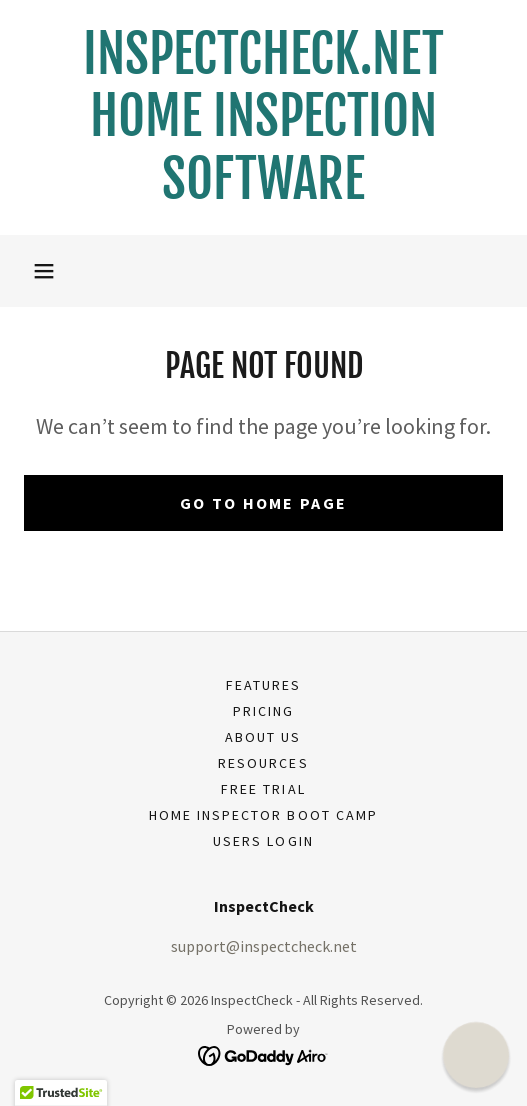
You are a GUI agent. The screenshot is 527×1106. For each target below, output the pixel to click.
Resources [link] (263, 763)
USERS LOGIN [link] (263, 841)
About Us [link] (263, 737)
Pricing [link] (263, 711)
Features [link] (263, 685)
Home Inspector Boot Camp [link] (263, 815)
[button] (44, 271)
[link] (263, 117)
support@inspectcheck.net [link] (264, 946)
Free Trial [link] (263, 789)
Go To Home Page (263, 503)
